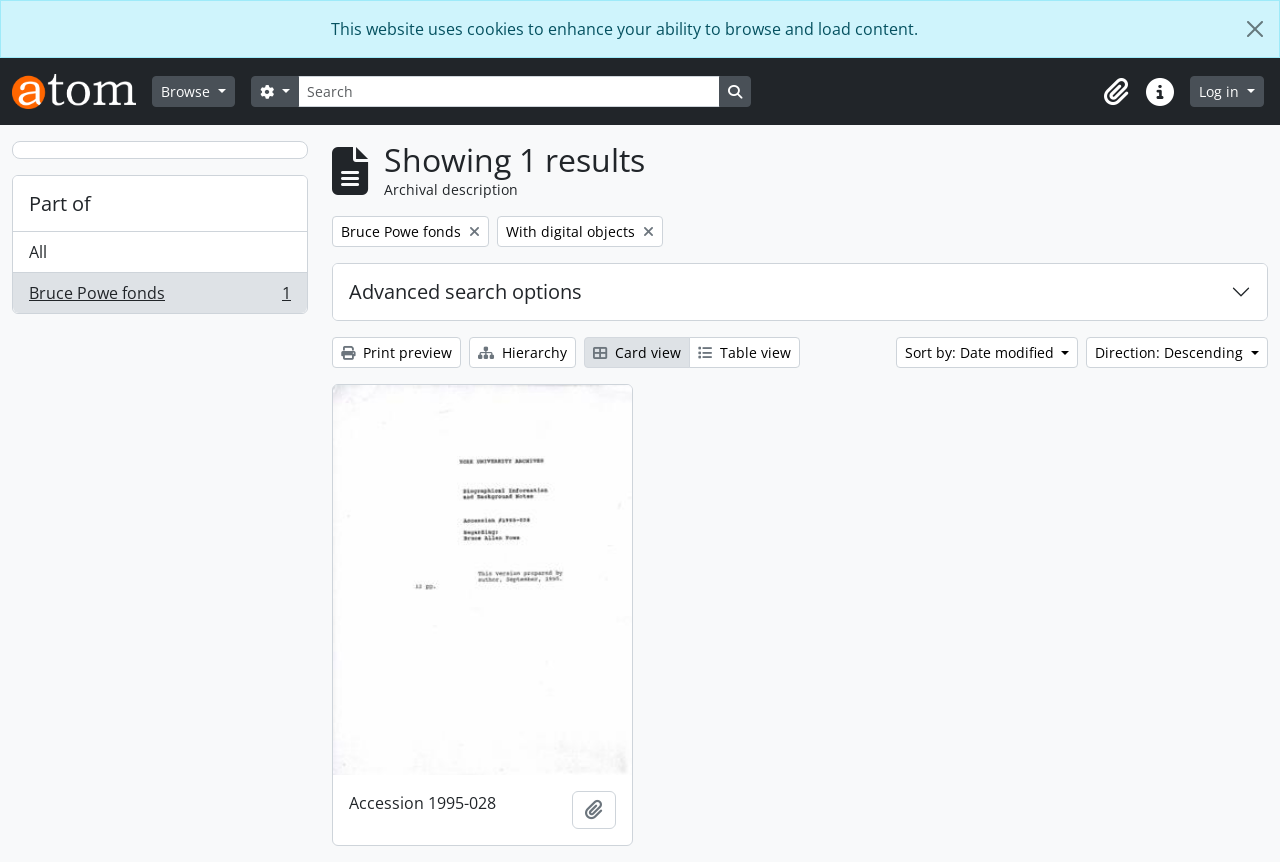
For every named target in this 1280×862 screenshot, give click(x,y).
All (38, 252)
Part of (60, 203)
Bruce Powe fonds (159, 297)
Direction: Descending (1171, 352)
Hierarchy (522, 352)
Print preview (396, 352)
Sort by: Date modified (981, 352)
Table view (744, 352)
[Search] (509, 91)
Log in (1221, 91)
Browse (187, 91)
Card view (637, 352)
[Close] (1255, 29)
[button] (1116, 92)
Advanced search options (465, 291)
